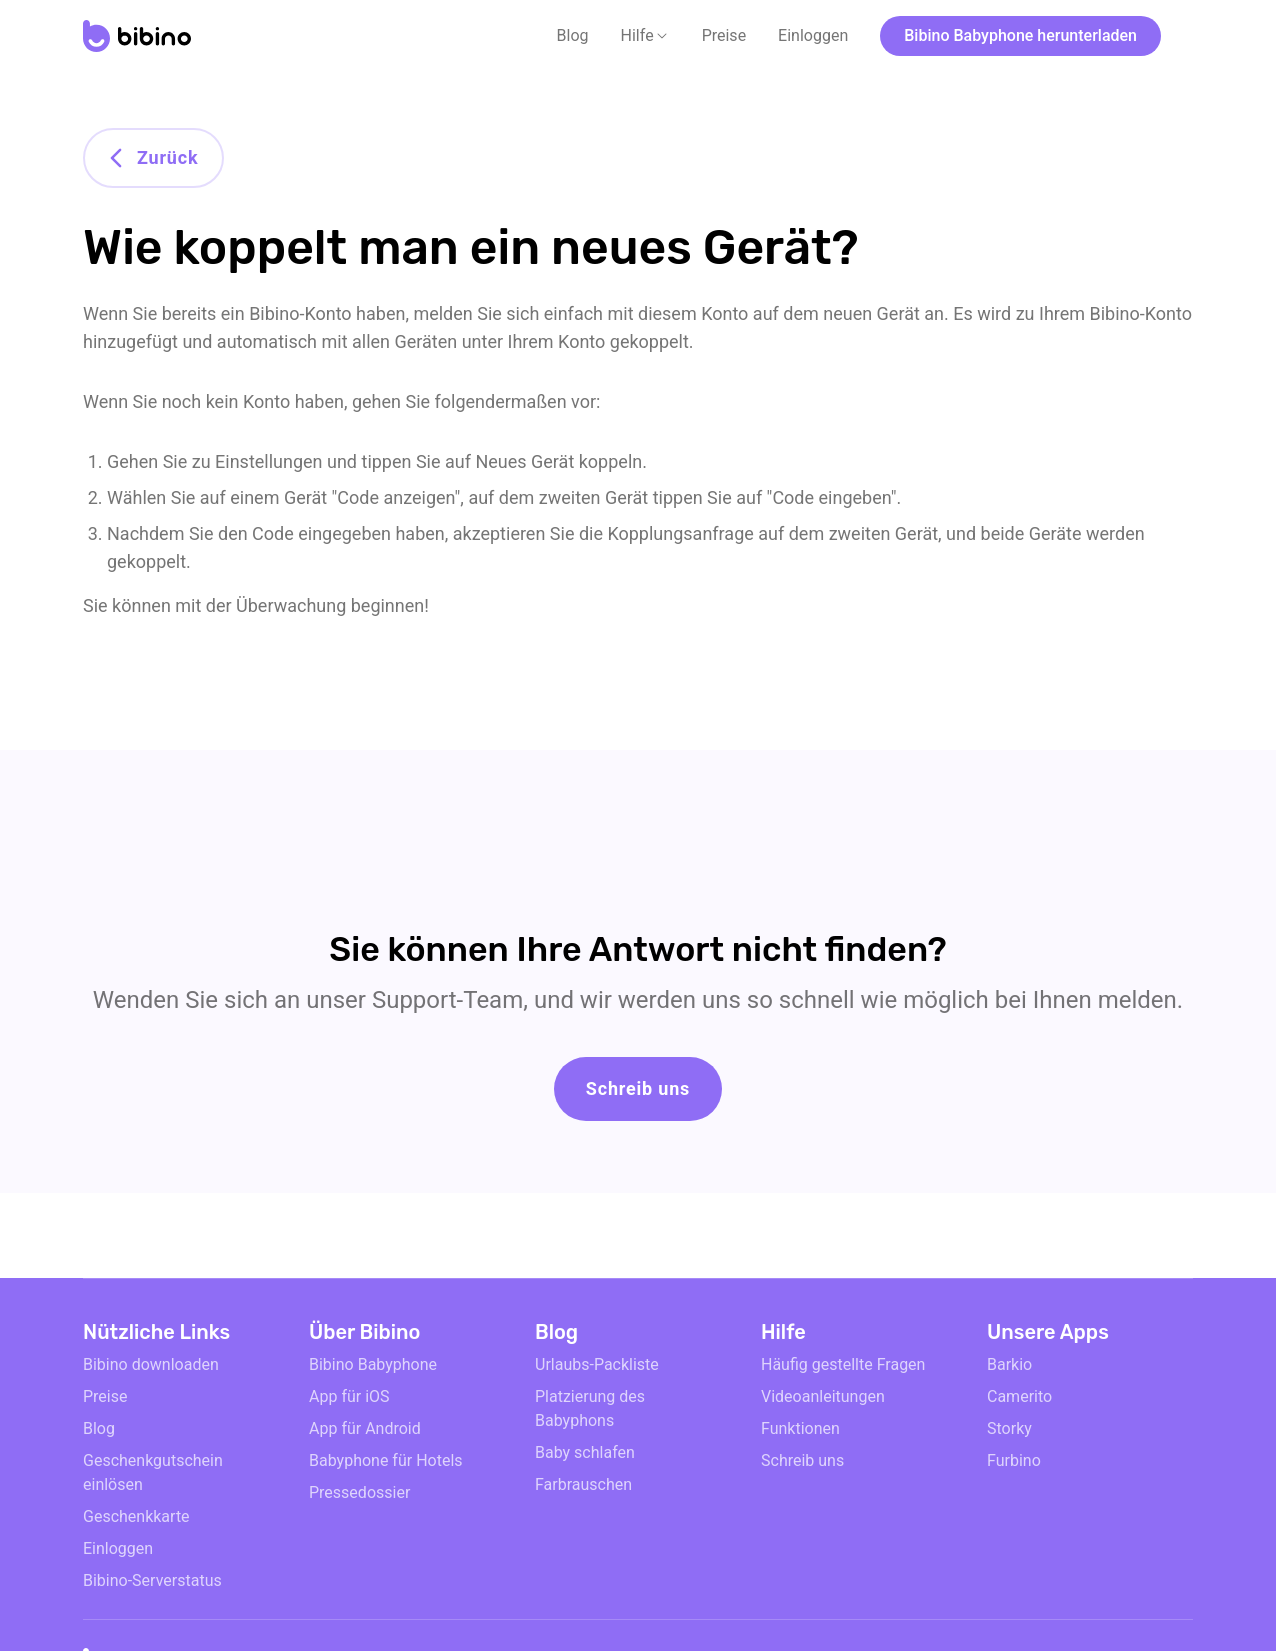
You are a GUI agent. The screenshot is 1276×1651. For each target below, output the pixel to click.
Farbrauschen (583, 1484)
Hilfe (637, 35)
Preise (724, 35)
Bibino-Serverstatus (152, 1580)
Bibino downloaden (151, 1364)
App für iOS (349, 1396)
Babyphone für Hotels (386, 1460)
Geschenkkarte (136, 1516)
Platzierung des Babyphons (590, 1408)
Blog (573, 35)
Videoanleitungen (823, 1396)
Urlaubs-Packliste (597, 1364)
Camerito (1019, 1396)
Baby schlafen (585, 1452)
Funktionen (800, 1428)
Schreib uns (638, 1088)
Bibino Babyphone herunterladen (1020, 35)
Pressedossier (359, 1492)
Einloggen (813, 35)
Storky (1009, 1428)
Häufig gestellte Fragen (843, 1364)
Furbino (1014, 1460)
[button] (645, 36)
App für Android (365, 1428)
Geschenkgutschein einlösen (153, 1472)
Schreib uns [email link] (802, 1460)
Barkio (1009, 1364)
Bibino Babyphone (373, 1364)
